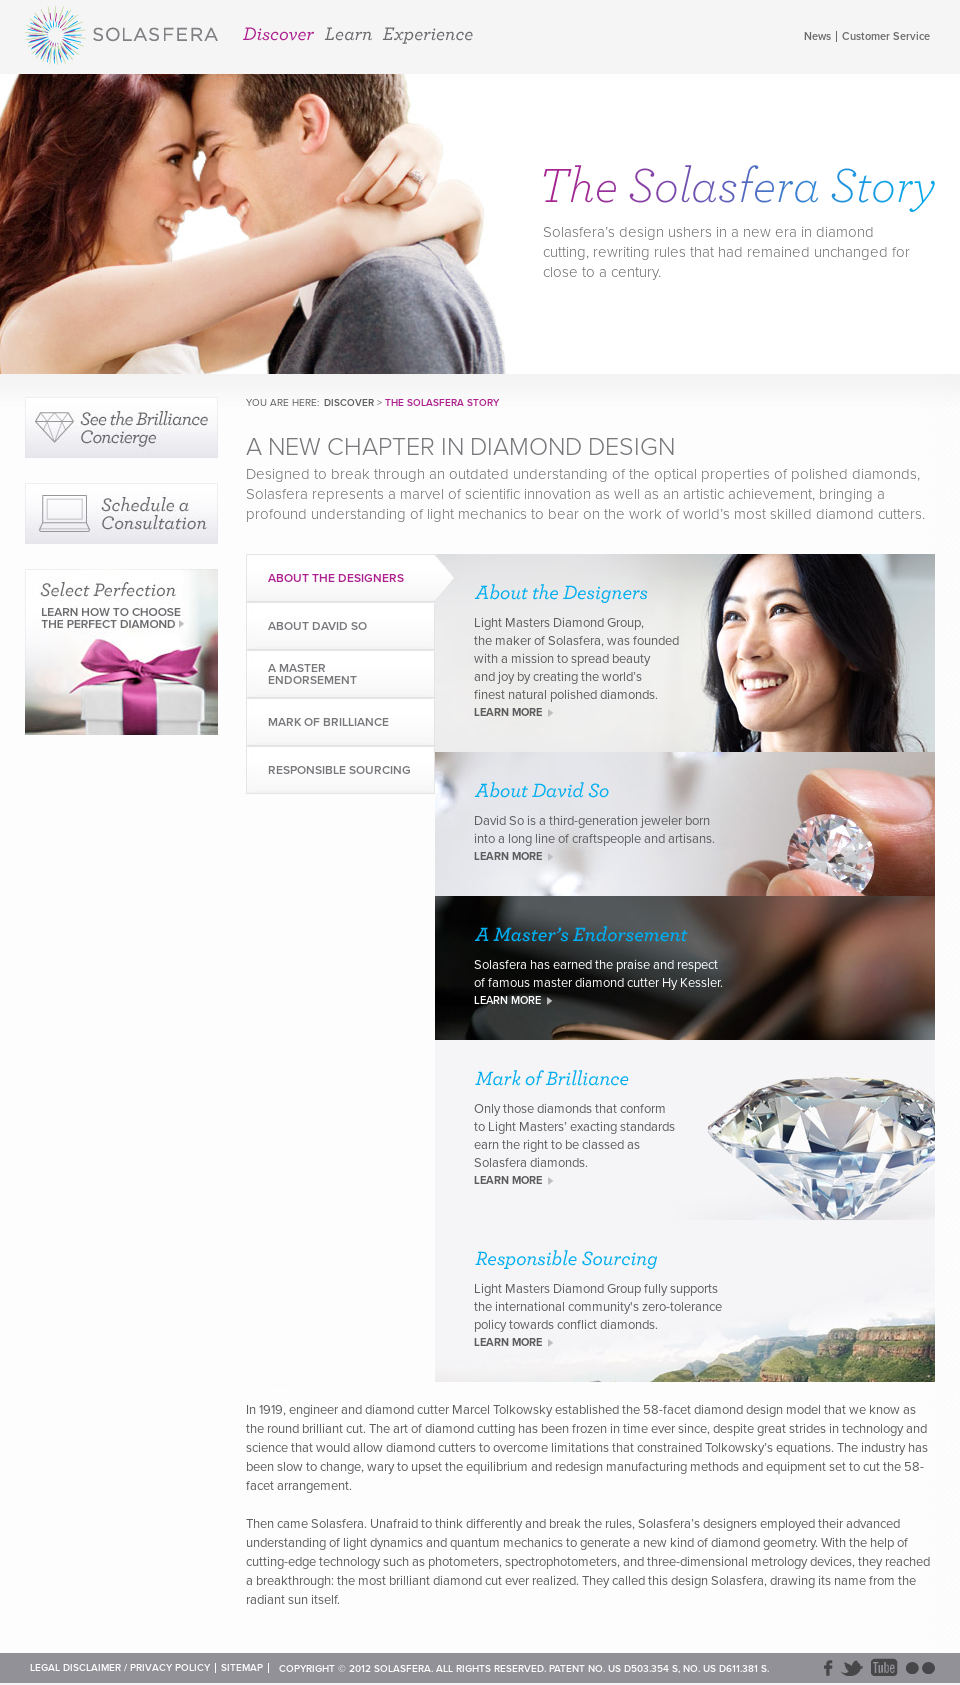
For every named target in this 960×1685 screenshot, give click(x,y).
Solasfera (121, 38)
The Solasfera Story (442, 403)
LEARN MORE (508, 712)
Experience (427, 35)
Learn (348, 34)
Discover (278, 34)
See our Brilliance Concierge (121, 427)
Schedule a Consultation (121, 513)
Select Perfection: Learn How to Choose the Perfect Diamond (121, 652)
